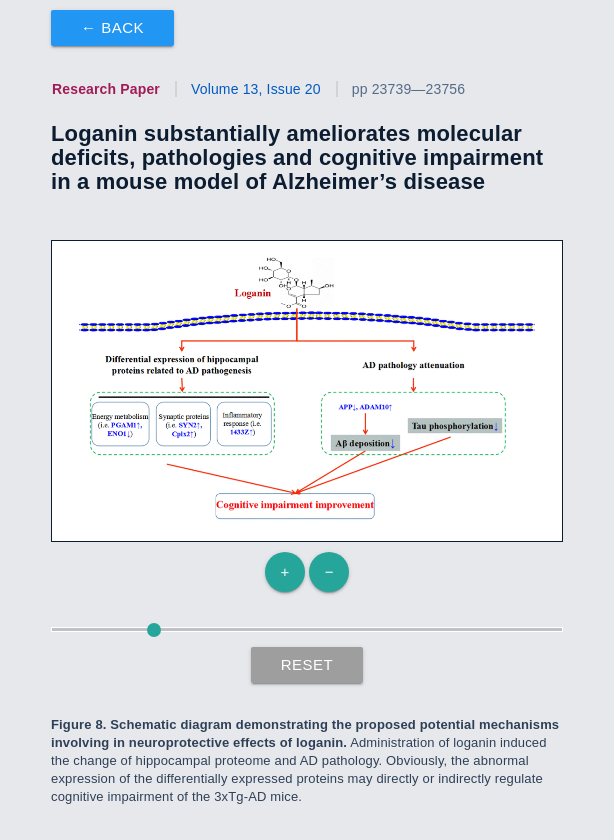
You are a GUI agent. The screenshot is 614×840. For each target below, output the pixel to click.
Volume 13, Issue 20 (256, 89)
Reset (307, 664)
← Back (112, 27)
